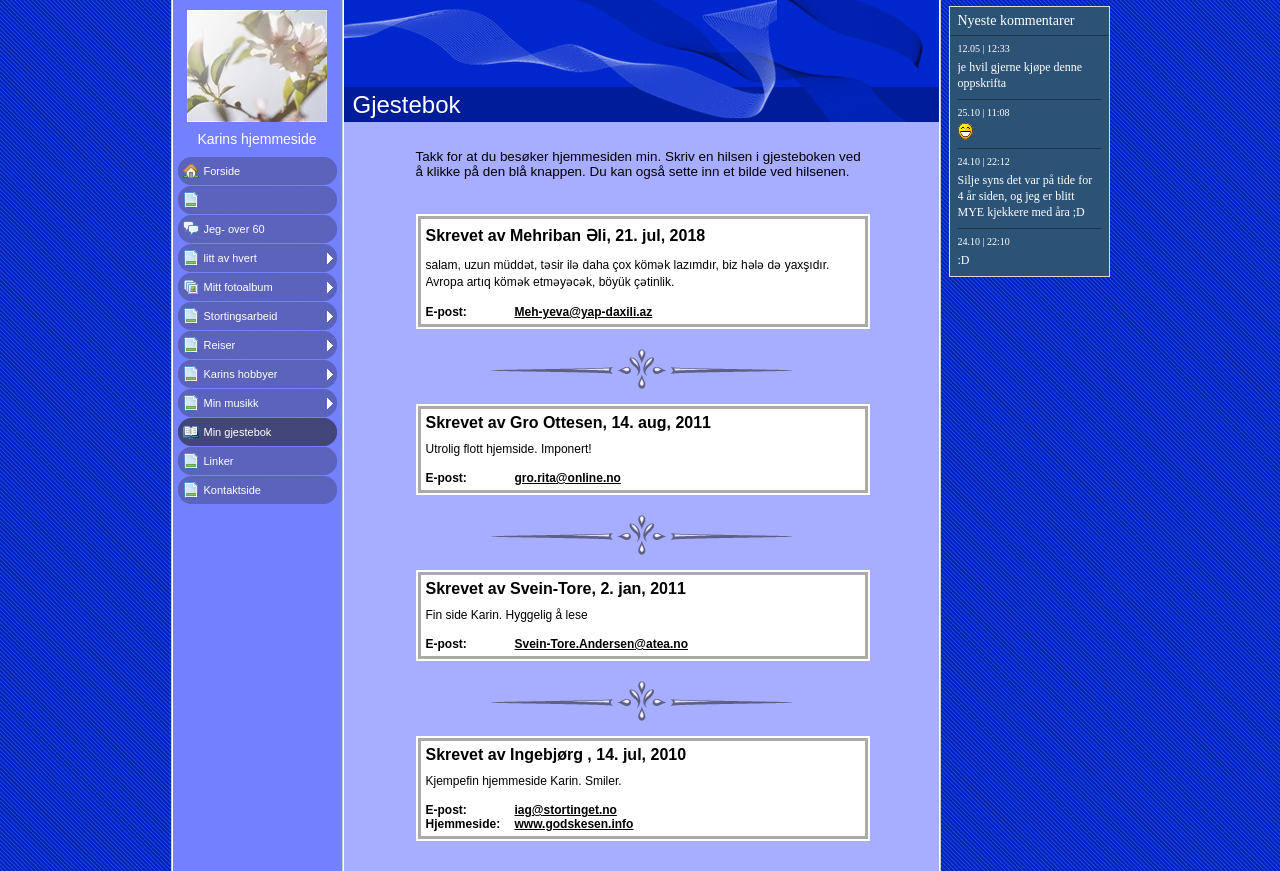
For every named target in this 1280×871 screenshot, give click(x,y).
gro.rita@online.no (568, 478)
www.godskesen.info (574, 824)
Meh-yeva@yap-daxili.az (584, 312)
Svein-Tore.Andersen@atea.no (602, 644)
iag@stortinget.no (566, 810)
